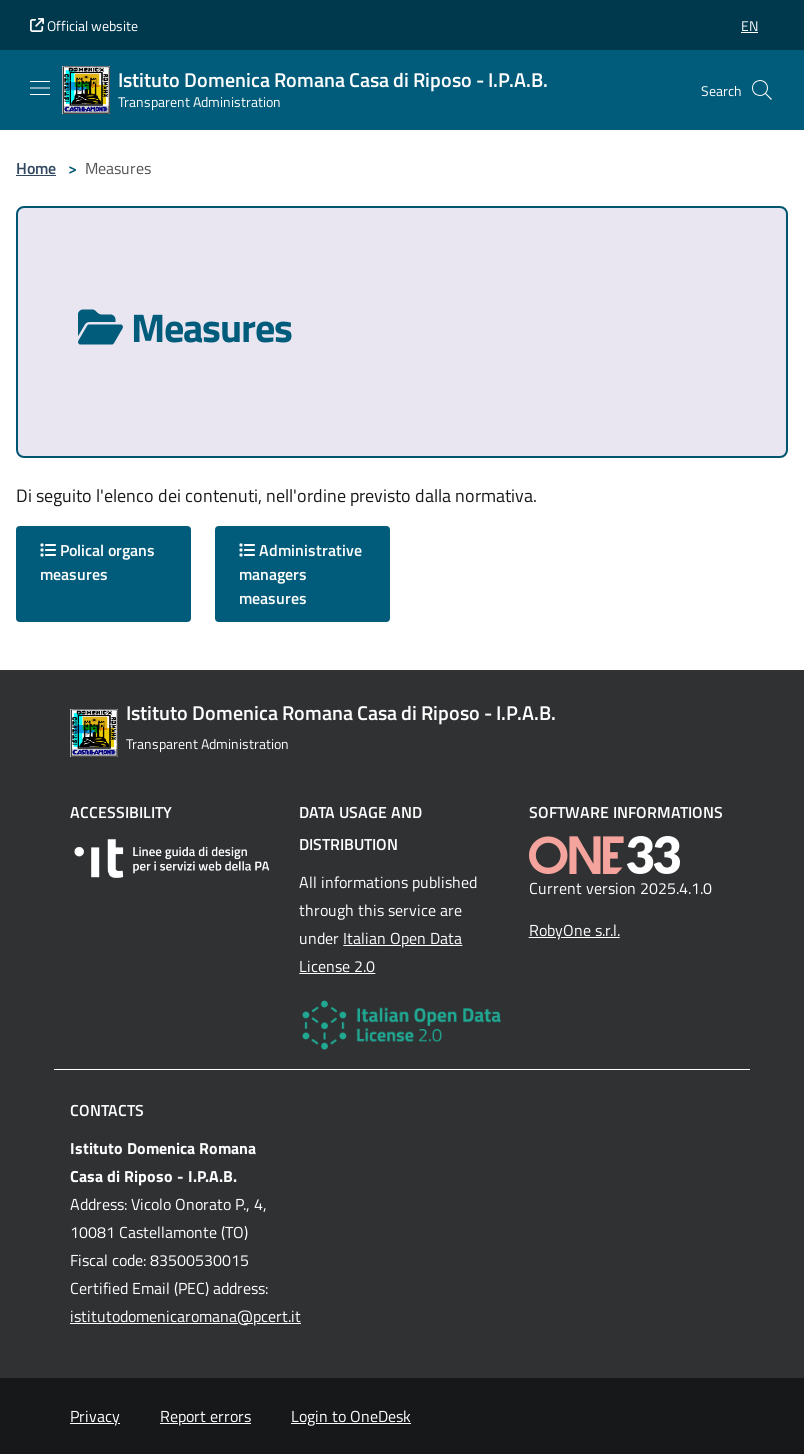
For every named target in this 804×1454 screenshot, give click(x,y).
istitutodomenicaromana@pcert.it (185, 1316)
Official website (84, 25)
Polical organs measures (97, 562)
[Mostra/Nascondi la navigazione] (40, 88)
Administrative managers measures (300, 574)
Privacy (95, 1416)
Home (36, 168)
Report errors (205, 1416)
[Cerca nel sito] (762, 90)
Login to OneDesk (351, 1416)
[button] (749, 25)
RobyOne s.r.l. (574, 930)
